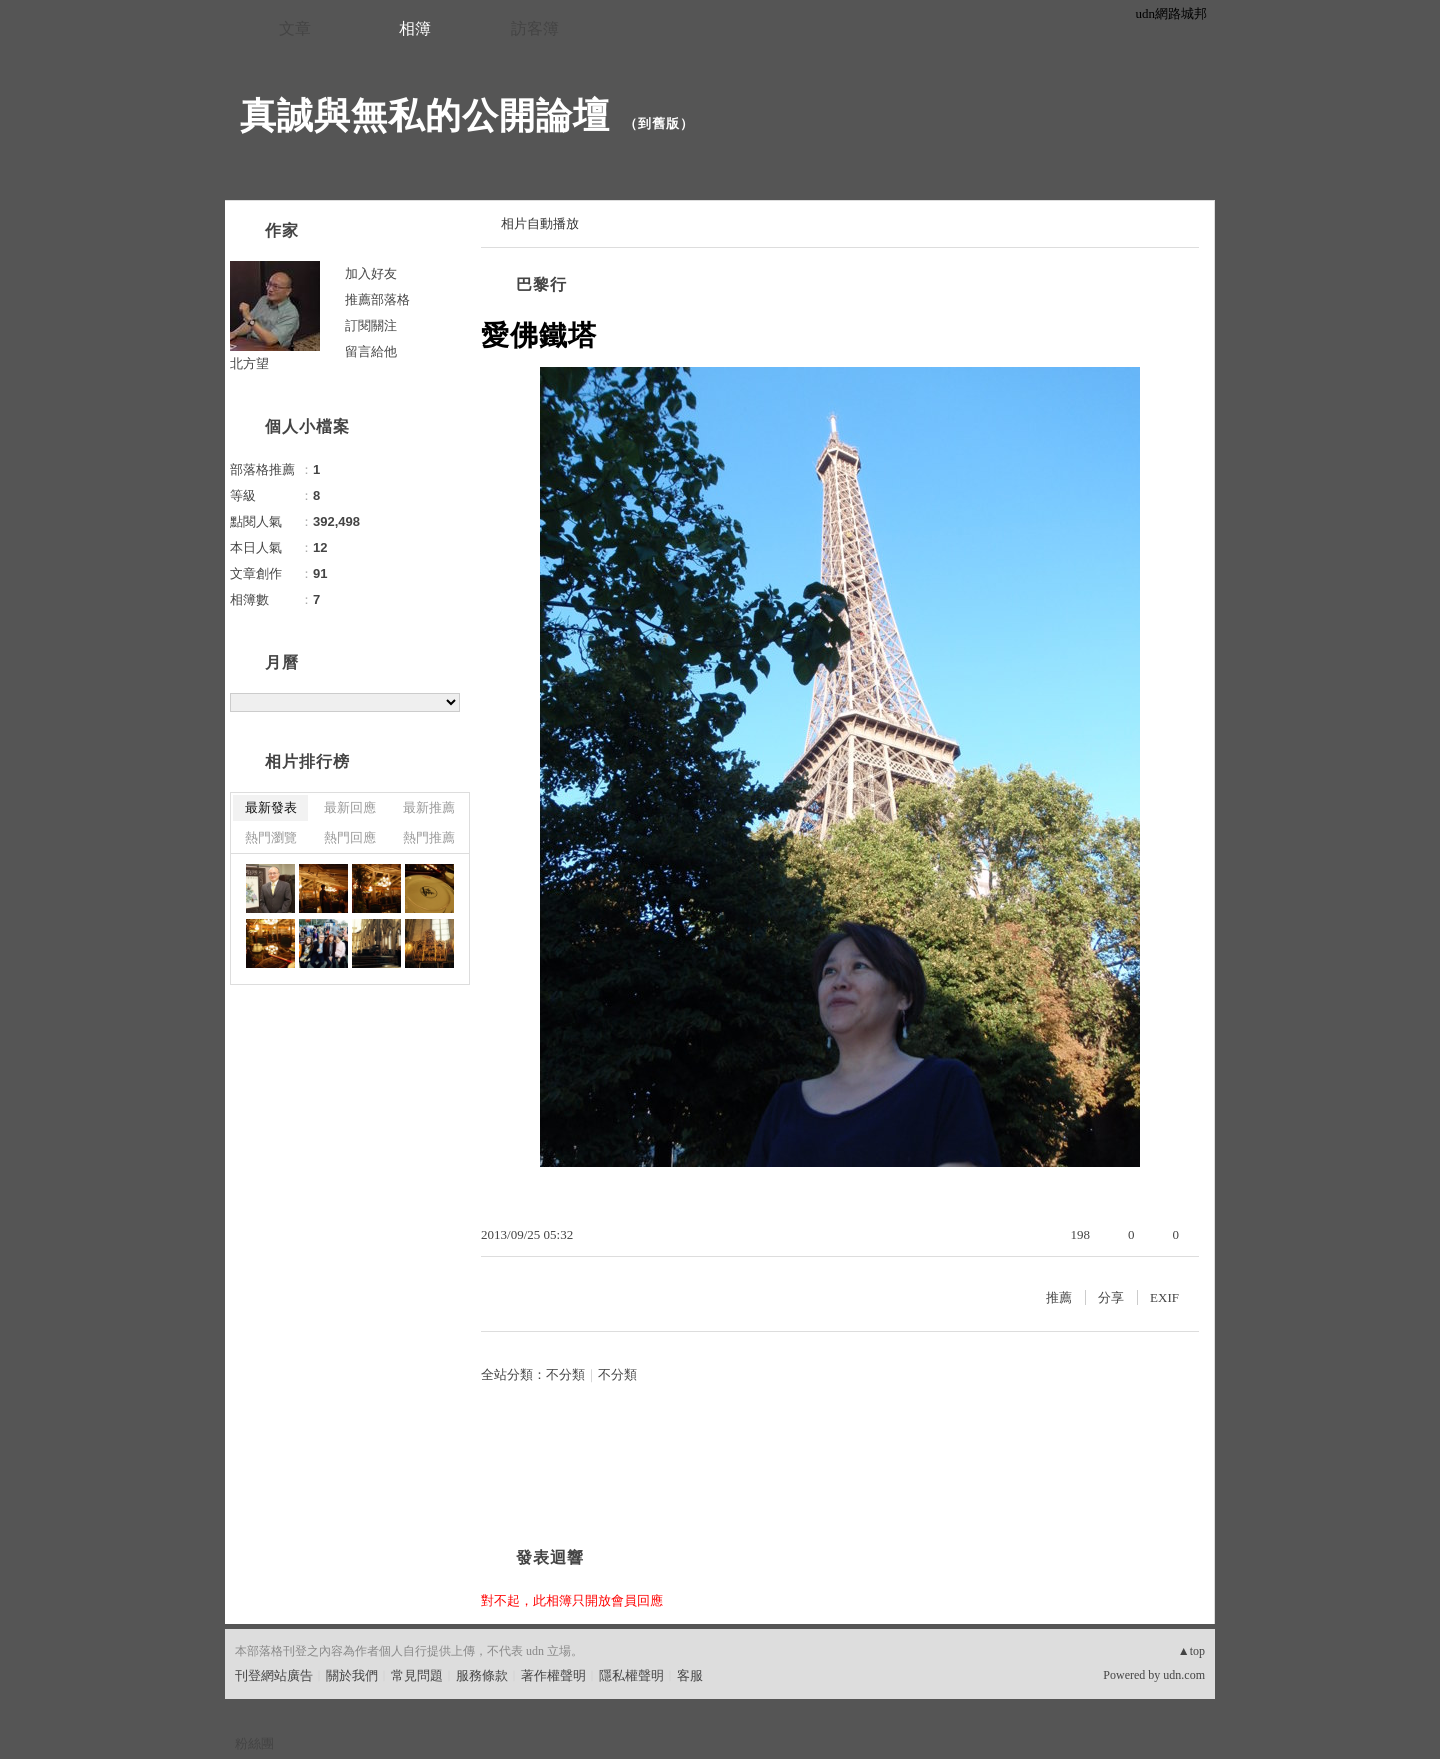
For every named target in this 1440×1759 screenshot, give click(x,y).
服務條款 (482, 1675)
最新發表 (271, 807)
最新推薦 (429, 807)
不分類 (565, 1374)
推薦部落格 (377, 299)
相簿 (415, 28)
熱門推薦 (429, 837)
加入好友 (371, 273)
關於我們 (352, 1675)
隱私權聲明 (631, 1675)
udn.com (1184, 1675)
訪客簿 (535, 28)
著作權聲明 (553, 1675)
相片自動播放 (540, 223)
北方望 (249, 363)
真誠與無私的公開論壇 (425, 115)
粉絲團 (254, 1743)
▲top (1191, 1651)
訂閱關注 (371, 325)
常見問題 (417, 1675)
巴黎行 (541, 284)
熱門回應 (350, 837)
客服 (690, 1675)
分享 (1111, 1297)
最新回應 (350, 807)
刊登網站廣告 (274, 1675)
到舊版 (659, 123)
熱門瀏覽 (271, 837)
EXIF (1164, 1297)
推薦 (1059, 1297)
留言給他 (371, 351)
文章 (295, 28)
